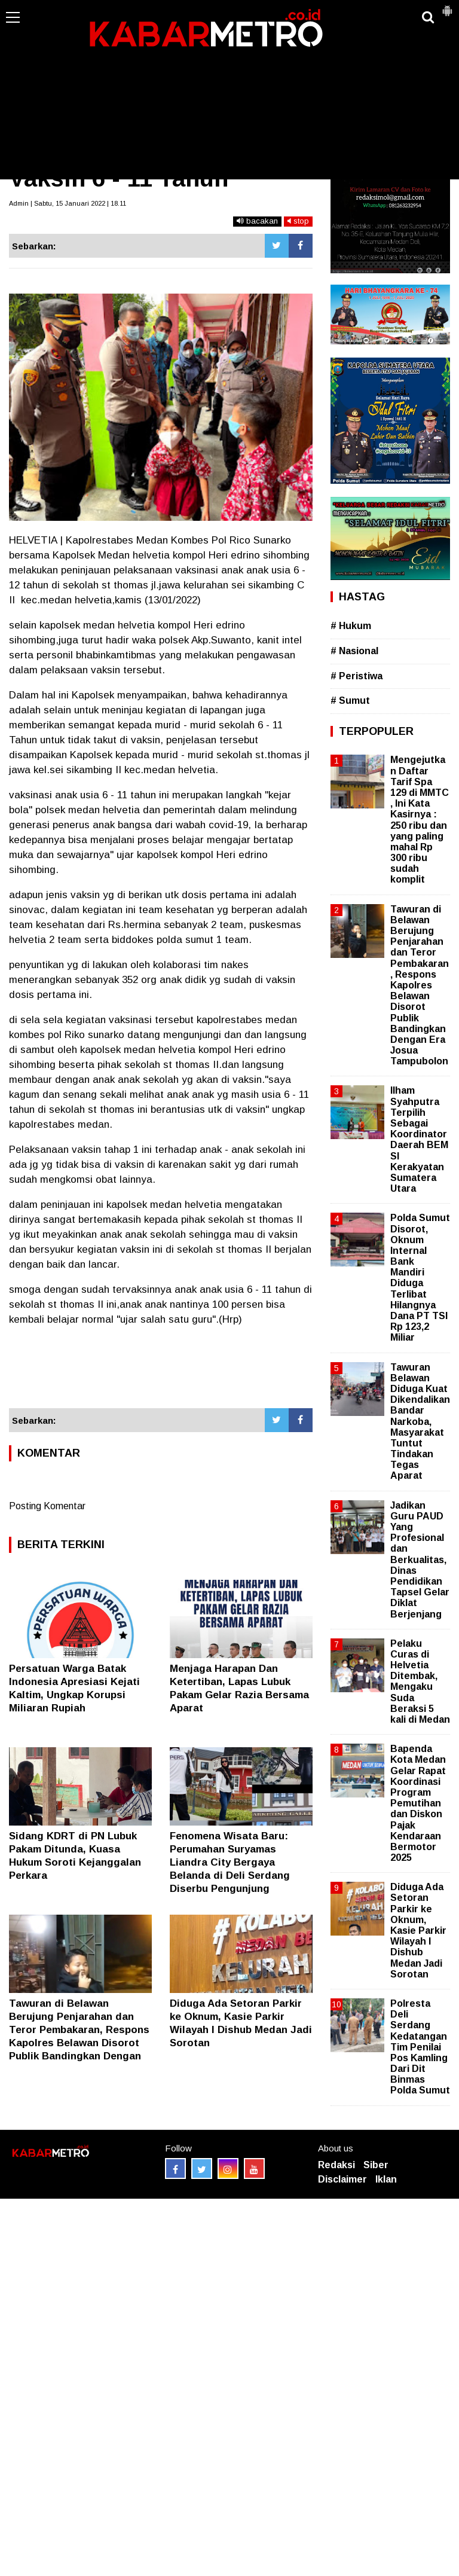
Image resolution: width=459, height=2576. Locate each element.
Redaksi (336, 2165)
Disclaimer (342, 2179)
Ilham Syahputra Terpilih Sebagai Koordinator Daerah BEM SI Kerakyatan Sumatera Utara (419, 1139)
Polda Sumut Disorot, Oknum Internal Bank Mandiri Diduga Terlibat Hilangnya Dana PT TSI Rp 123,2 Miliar (420, 1277)
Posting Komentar (47, 1506)
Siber (375, 2165)
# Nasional (354, 651)
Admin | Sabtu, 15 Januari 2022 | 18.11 (67, 203)
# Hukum (351, 626)
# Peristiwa (356, 676)
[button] (447, 6)
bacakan (257, 220)
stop (298, 220)
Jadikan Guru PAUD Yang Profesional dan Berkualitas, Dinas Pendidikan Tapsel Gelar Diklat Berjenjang (419, 1559)
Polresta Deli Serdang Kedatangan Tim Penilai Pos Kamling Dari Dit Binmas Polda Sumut (420, 2047)
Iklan (386, 2179)
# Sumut (350, 700)
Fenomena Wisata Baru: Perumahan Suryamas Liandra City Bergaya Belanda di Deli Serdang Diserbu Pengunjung (230, 1862)
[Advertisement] (229, 89)
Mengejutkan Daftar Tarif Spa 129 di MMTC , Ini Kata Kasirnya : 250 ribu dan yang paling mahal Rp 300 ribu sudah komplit (419, 819)
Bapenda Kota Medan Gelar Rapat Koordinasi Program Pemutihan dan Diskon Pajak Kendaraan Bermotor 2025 (418, 1803)
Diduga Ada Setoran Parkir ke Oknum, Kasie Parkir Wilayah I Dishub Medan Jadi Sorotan (418, 1930)
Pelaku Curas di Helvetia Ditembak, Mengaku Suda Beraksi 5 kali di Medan (420, 1681)
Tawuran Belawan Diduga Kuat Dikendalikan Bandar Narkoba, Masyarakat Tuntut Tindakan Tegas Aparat (420, 1421)
